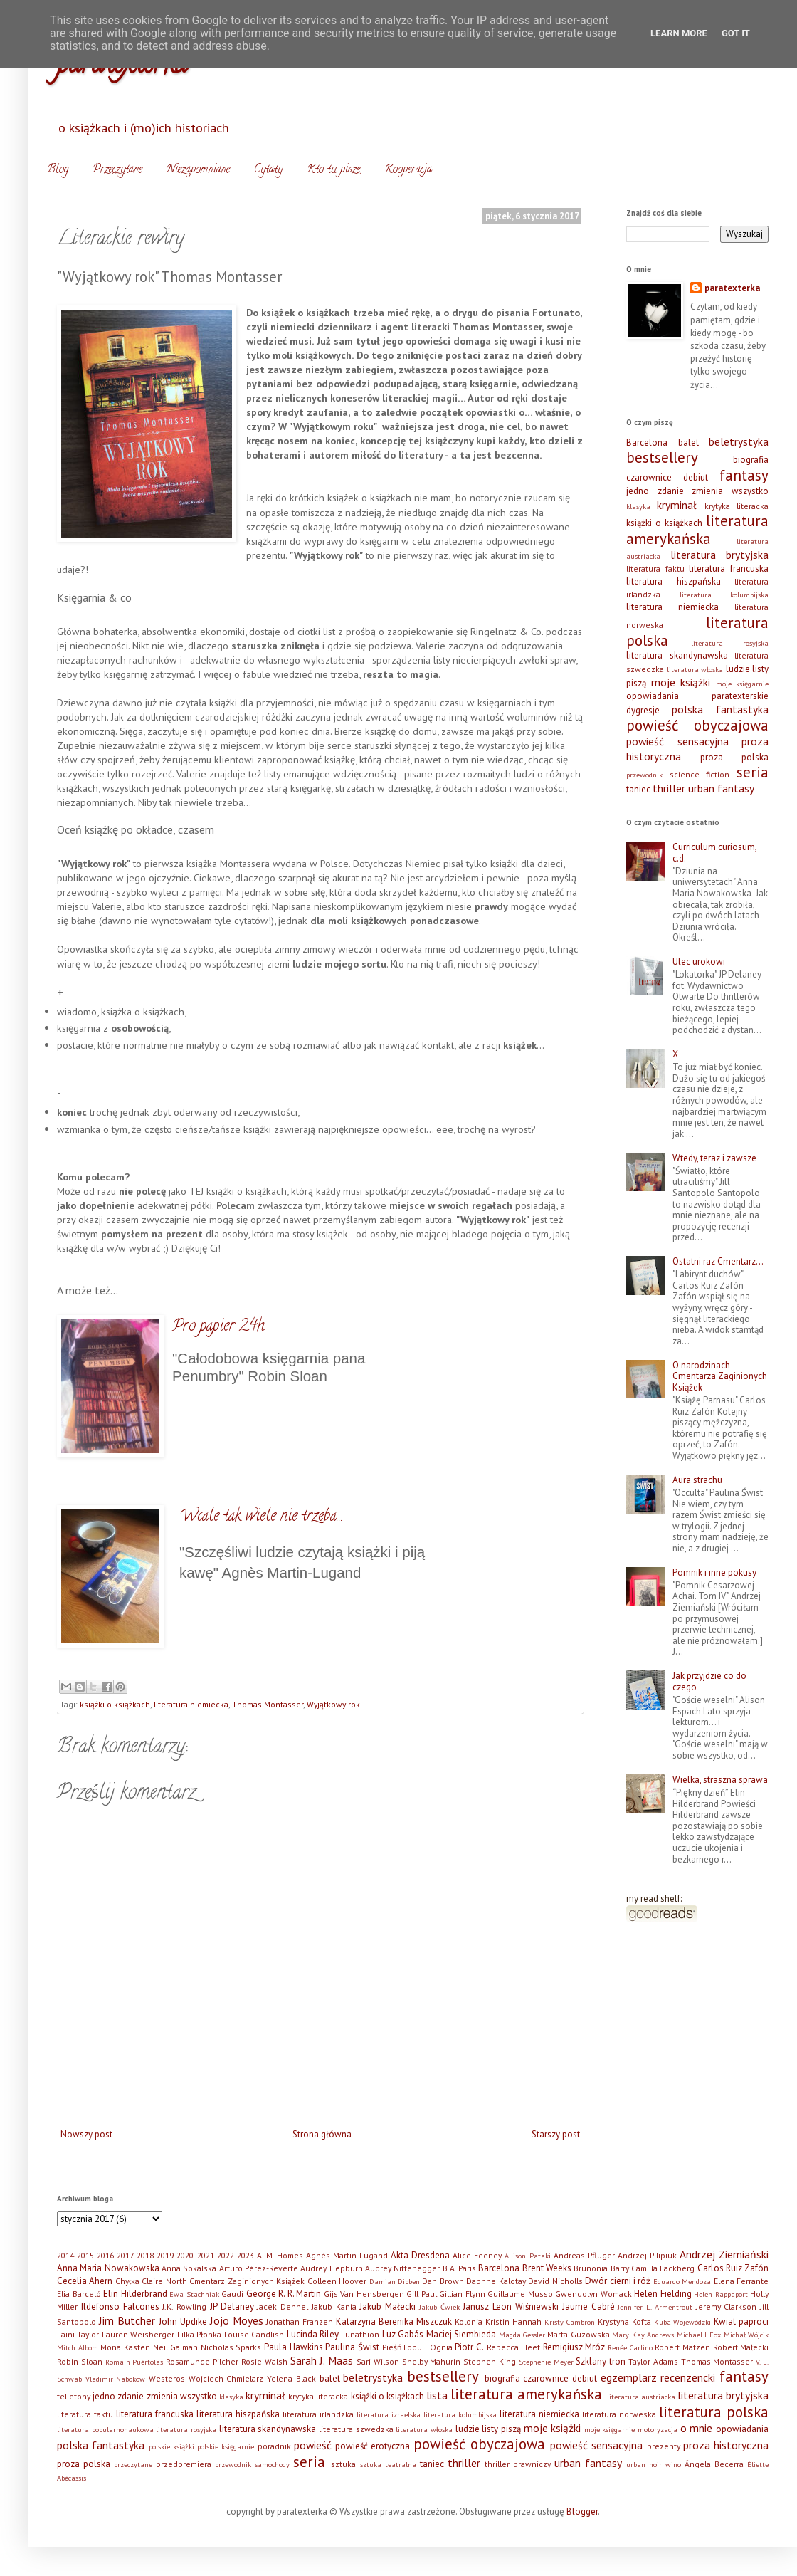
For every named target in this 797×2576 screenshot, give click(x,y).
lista (437, 2395)
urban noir (644, 2464)
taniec (638, 789)
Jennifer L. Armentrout (655, 2307)
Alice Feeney (477, 2255)
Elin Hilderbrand (135, 2294)
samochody (272, 2464)
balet (688, 442)
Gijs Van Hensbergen (364, 2293)
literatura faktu (655, 568)
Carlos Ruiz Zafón (733, 2268)
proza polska (734, 757)
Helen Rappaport (721, 2294)
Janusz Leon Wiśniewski (511, 2306)
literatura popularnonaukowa (105, 2429)
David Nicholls (555, 2281)
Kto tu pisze (333, 170)
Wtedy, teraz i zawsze (714, 1158)
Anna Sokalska (189, 2268)
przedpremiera (183, 2464)
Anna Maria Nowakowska (108, 2268)
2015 (85, 2255)
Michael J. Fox (699, 2335)
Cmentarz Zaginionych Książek (247, 2281)
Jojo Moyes (236, 2320)
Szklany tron (601, 2361)
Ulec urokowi (698, 961)
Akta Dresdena (420, 2255)
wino (673, 2464)
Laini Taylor (78, 2334)
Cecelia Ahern (84, 2281)
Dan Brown (442, 2281)
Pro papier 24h (218, 1327)
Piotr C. (469, 2347)
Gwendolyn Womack (593, 2293)
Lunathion (360, 2334)
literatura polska (714, 2411)
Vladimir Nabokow (115, 2379)
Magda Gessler (522, 2335)
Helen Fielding (663, 2294)
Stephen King (489, 2361)
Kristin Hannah (513, 2321)
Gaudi (232, 2293)
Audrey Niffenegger (402, 2268)
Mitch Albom (77, 2347)
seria (753, 772)
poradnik (274, 2446)
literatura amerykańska (697, 529)
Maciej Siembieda (461, 2334)
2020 (185, 2255)
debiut (695, 477)
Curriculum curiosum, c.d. (714, 852)
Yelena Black (291, 2378)
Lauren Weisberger (138, 2334)
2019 (165, 2255)
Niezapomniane (198, 170)
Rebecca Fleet (514, 2347)
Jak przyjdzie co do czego (709, 1681)
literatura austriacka (641, 2397)
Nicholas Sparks (231, 2347)
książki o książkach (115, 1704)
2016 (105, 2255)
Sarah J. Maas (322, 2360)
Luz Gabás (402, 2334)
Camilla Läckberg (663, 2268)
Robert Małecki (741, 2347)
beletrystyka (739, 441)
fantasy (744, 475)
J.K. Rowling (184, 2306)
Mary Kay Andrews (643, 2335)
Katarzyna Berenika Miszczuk (394, 2321)
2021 (205, 2255)
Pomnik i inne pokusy (714, 1572)
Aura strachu (697, 1480)
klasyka (638, 506)
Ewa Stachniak (194, 2294)
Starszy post (556, 2134)
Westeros (167, 2378)
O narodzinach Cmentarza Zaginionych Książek (719, 1376)
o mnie (696, 2428)
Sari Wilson (378, 2361)
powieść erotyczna (372, 2446)
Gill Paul (421, 2293)
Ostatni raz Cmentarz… (718, 1261)
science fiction (700, 774)
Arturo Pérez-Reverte (258, 2268)
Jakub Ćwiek (439, 2307)
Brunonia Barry (601, 2268)
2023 (245, 2255)
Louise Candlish (254, 2334)
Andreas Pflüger (584, 2255)
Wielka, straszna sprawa (720, 1780)
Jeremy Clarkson (726, 2306)
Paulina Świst (352, 2347)
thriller (669, 788)
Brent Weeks (546, 2268)
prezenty (663, 2446)
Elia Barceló (79, 2293)
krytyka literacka (736, 506)
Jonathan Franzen (299, 2321)
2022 (225, 2255)
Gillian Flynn (462, 2293)
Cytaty (268, 170)
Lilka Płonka (199, 2334)
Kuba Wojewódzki (683, 2322)
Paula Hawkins (293, 2347)
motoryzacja (657, 2429)
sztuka (343, 2464)
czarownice (649, 477)
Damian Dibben (394, 2281)
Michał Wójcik (746, 2335)
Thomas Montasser (267, 1704)
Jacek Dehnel (282, 2306)
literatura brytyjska (719, 555)
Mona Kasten (125, 2347)
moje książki (681, 682)
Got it (736, 33)
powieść (313, 2445)
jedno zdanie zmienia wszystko (697, 491)
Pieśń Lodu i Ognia (417, 2347)
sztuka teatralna (388, 2464)
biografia (751, 460)
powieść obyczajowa (697, 725)
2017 (125, 2255)
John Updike (183, 2321)
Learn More (678, 33)
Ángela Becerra (714, 2464)
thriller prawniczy (518, 2464)
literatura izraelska (389, 2414)
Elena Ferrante (741, 2281)
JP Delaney (232, 2306)
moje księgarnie (742, 683)
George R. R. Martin (284, 2294)
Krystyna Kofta (624, 2321)
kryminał (677, 505)
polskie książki (171, 2446)
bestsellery (662, 457)
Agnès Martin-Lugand (347, 2255)
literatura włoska (695, 669)
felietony (73, 2396)
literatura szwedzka (356, 2429)
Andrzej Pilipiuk (647, 2255)
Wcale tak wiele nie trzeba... (261, 1517)
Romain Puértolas (134, 2362)
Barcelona (646, 442)
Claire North (164, 2281)
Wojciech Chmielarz (226, 2378)
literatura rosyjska (730, 643)
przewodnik (644, 775)
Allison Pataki (527, 2256)
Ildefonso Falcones (120, 2306)
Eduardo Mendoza (682, 2281)
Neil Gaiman (176, 2347)
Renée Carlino (630, 2347)
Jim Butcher (127, 2320)
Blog (57, 170)
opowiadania (652, 696)
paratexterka (732, 288)
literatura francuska (729, 568)
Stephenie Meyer (546, 2362)
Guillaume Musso (520, 2293)
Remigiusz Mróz (574, 2347)
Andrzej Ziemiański (724, 2254)
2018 (145, 2255)
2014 (65, 2255)
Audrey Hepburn (331, 2268)
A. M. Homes (280, 2255)
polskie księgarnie (225, 2446)
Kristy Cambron (569, 2322)
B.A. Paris (459, 2268)
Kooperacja (408, 170)
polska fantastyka (720, 709)
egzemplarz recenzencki (658, 2377)
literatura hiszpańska (673, 581)
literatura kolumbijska (724, 595)
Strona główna (322, 2134)
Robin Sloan (79, 2361)
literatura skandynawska (677, 655)
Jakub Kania (334, 2306)
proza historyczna (726, 2445)
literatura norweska (619, 2414)
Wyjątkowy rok (333, 1704)
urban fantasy (721, 788)
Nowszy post (86, 2134)
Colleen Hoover (336, 2281)
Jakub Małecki (387, 2306)
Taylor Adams (653, 2361)
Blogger (582, 2512)
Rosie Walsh (264, 2361)
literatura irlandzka (318, 2414)
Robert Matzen (682, 2347)
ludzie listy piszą (488, 2429)
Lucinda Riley (313, 2334)
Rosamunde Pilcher (202, 2361)
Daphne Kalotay (495, 2281)
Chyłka (127, 2281)
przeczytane (133, 2464)
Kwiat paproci (741, 2321)
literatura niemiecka (191, 1704)
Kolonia (468, 2321)
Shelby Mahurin (431, 2361)
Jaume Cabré (588, 2306)
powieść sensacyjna (677, 741)
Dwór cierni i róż (617, 2281)
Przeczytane (117, 170)
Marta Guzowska (578, 2334)
